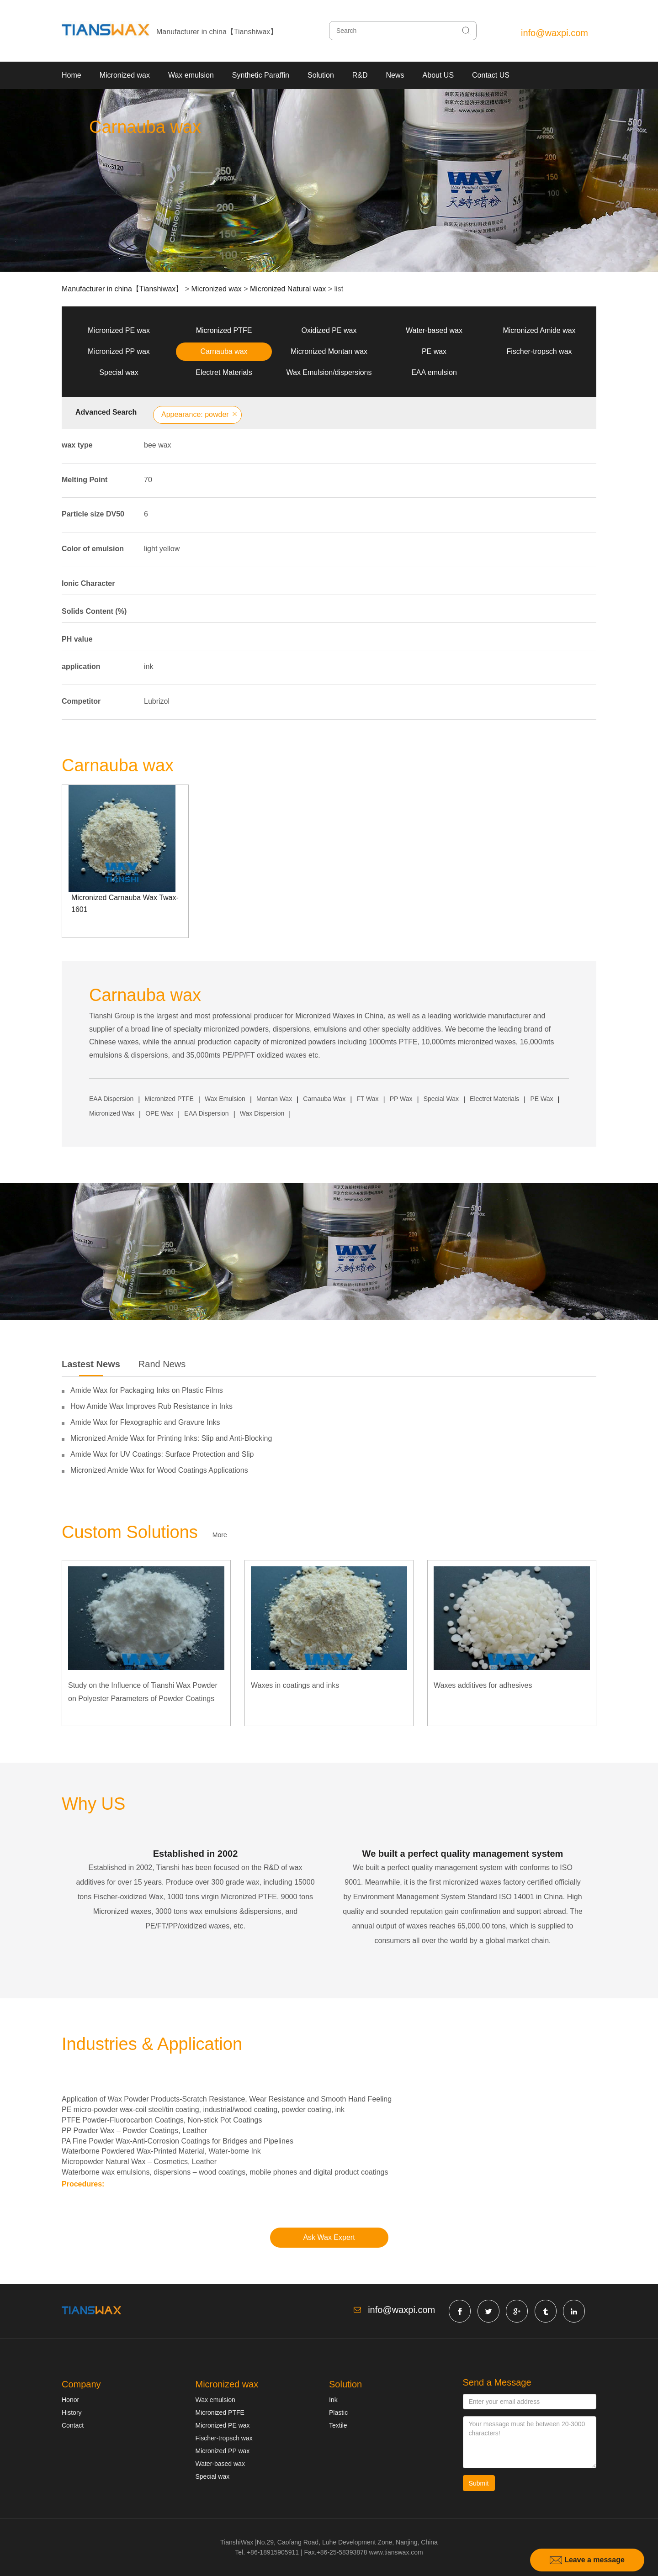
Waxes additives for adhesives (483, 1685)
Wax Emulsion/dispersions (328, 372)
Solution (321, 75)
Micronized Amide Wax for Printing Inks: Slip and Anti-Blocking (171, 1438)
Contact (73, 2425)
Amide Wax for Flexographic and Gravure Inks (145, 1422)
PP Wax (401, 1098)
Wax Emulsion (225, 1098)
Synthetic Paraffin (260, 75)
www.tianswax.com (396, 2552)
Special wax (118, 372)
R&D (360, 75)
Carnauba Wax (324, 1098)
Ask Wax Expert (329, 2237)
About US (438, 75)
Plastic (338, 2412)
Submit (479, 2483)
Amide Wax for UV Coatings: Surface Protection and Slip (162, 1454)
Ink (333, 2399)
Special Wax (441, 1098)
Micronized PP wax (119, 351)
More (219, 1534)
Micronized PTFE (224, 330)
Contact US (490, 75)
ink (148, 666)
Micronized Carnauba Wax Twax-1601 (125, 903)
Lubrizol (157, 701)
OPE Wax (159, 1113)
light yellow (162, 549)
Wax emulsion (191, 75)
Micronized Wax (111, 1113)
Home (71, 75)
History (72, 2412)
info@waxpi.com (554, 33)
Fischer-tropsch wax (539, 351)
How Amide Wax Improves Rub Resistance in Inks (151, 1406)
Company (81, 2384)
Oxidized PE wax (329, 330)
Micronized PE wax (119, 330)
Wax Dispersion (262, 1113)
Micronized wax (125, 75)
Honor (70, 2399)
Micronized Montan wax (329, 351)
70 (148, 480)
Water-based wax (434, 330)
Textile (338, 2425)
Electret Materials (224, 372)
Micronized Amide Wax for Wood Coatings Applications (159, 1470)
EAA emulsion (434, 372)
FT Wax (367, 1098)
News (395, 75)
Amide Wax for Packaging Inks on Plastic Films (146, 1390)
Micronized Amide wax (539, 330)
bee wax (157, 445)
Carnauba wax (223, 351)
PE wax (434, 351)
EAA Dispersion (111, 1098)
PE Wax (541, 1098)
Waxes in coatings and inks (295, 1685)
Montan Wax (274, 1098)
